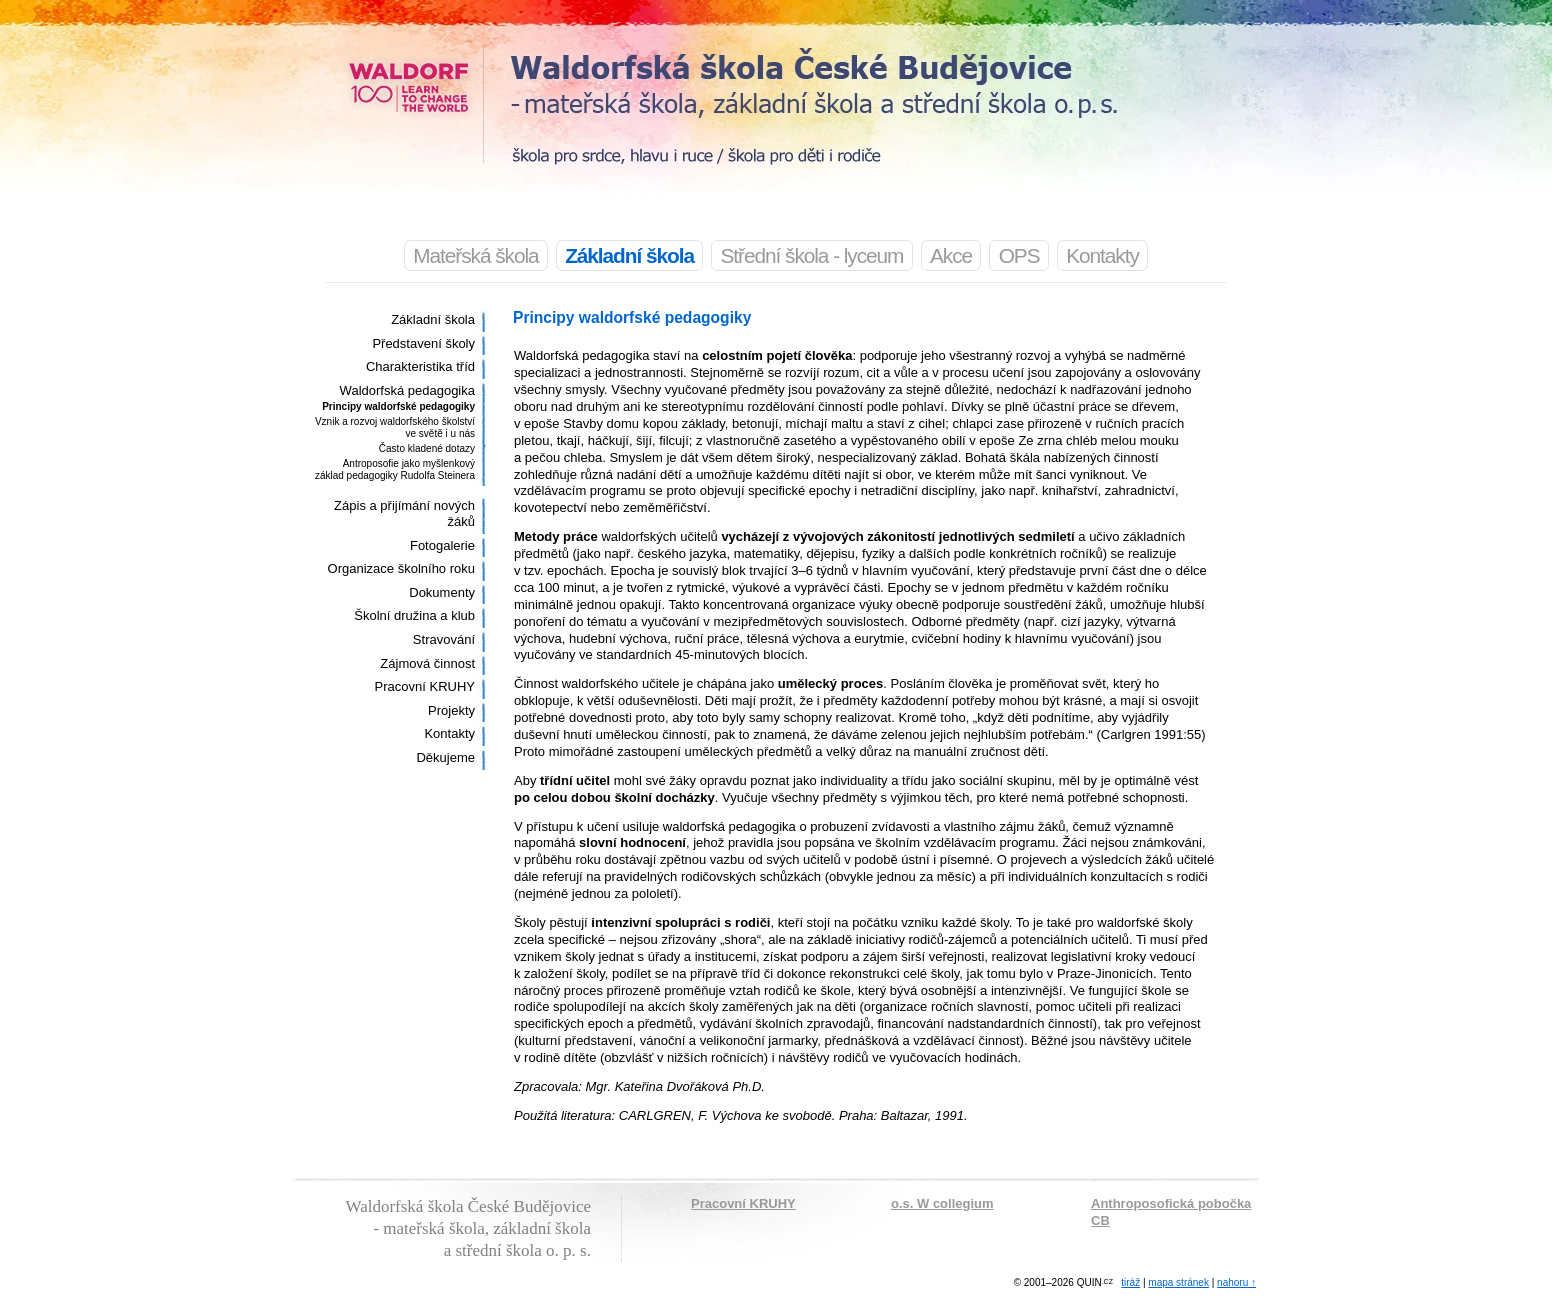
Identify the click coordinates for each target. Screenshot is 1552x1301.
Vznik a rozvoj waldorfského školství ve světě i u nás (395, 427)
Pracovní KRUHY (425, 686)
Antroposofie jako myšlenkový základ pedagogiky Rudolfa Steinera (395, 469)
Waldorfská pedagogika (407, 390)
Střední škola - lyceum (812, 255)
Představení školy (423, 343)
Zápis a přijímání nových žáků (404, 513)
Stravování (444, 639)
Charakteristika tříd (420, 366)
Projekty (451, 710)
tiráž (1130, 1282)
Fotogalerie (442, 545)
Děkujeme (445, 757)
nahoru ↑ (1236, 1282)
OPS (1019, 255)
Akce (951, 255)
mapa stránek (1178, 1282)
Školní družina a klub (414, 615)
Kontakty (1102, 255)
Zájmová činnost (427, 663)
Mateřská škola (475, 255)
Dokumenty (442, 592)
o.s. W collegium (942, 1203)
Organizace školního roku (401, 568)
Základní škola (433, 319)
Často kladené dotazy (427, 448)
